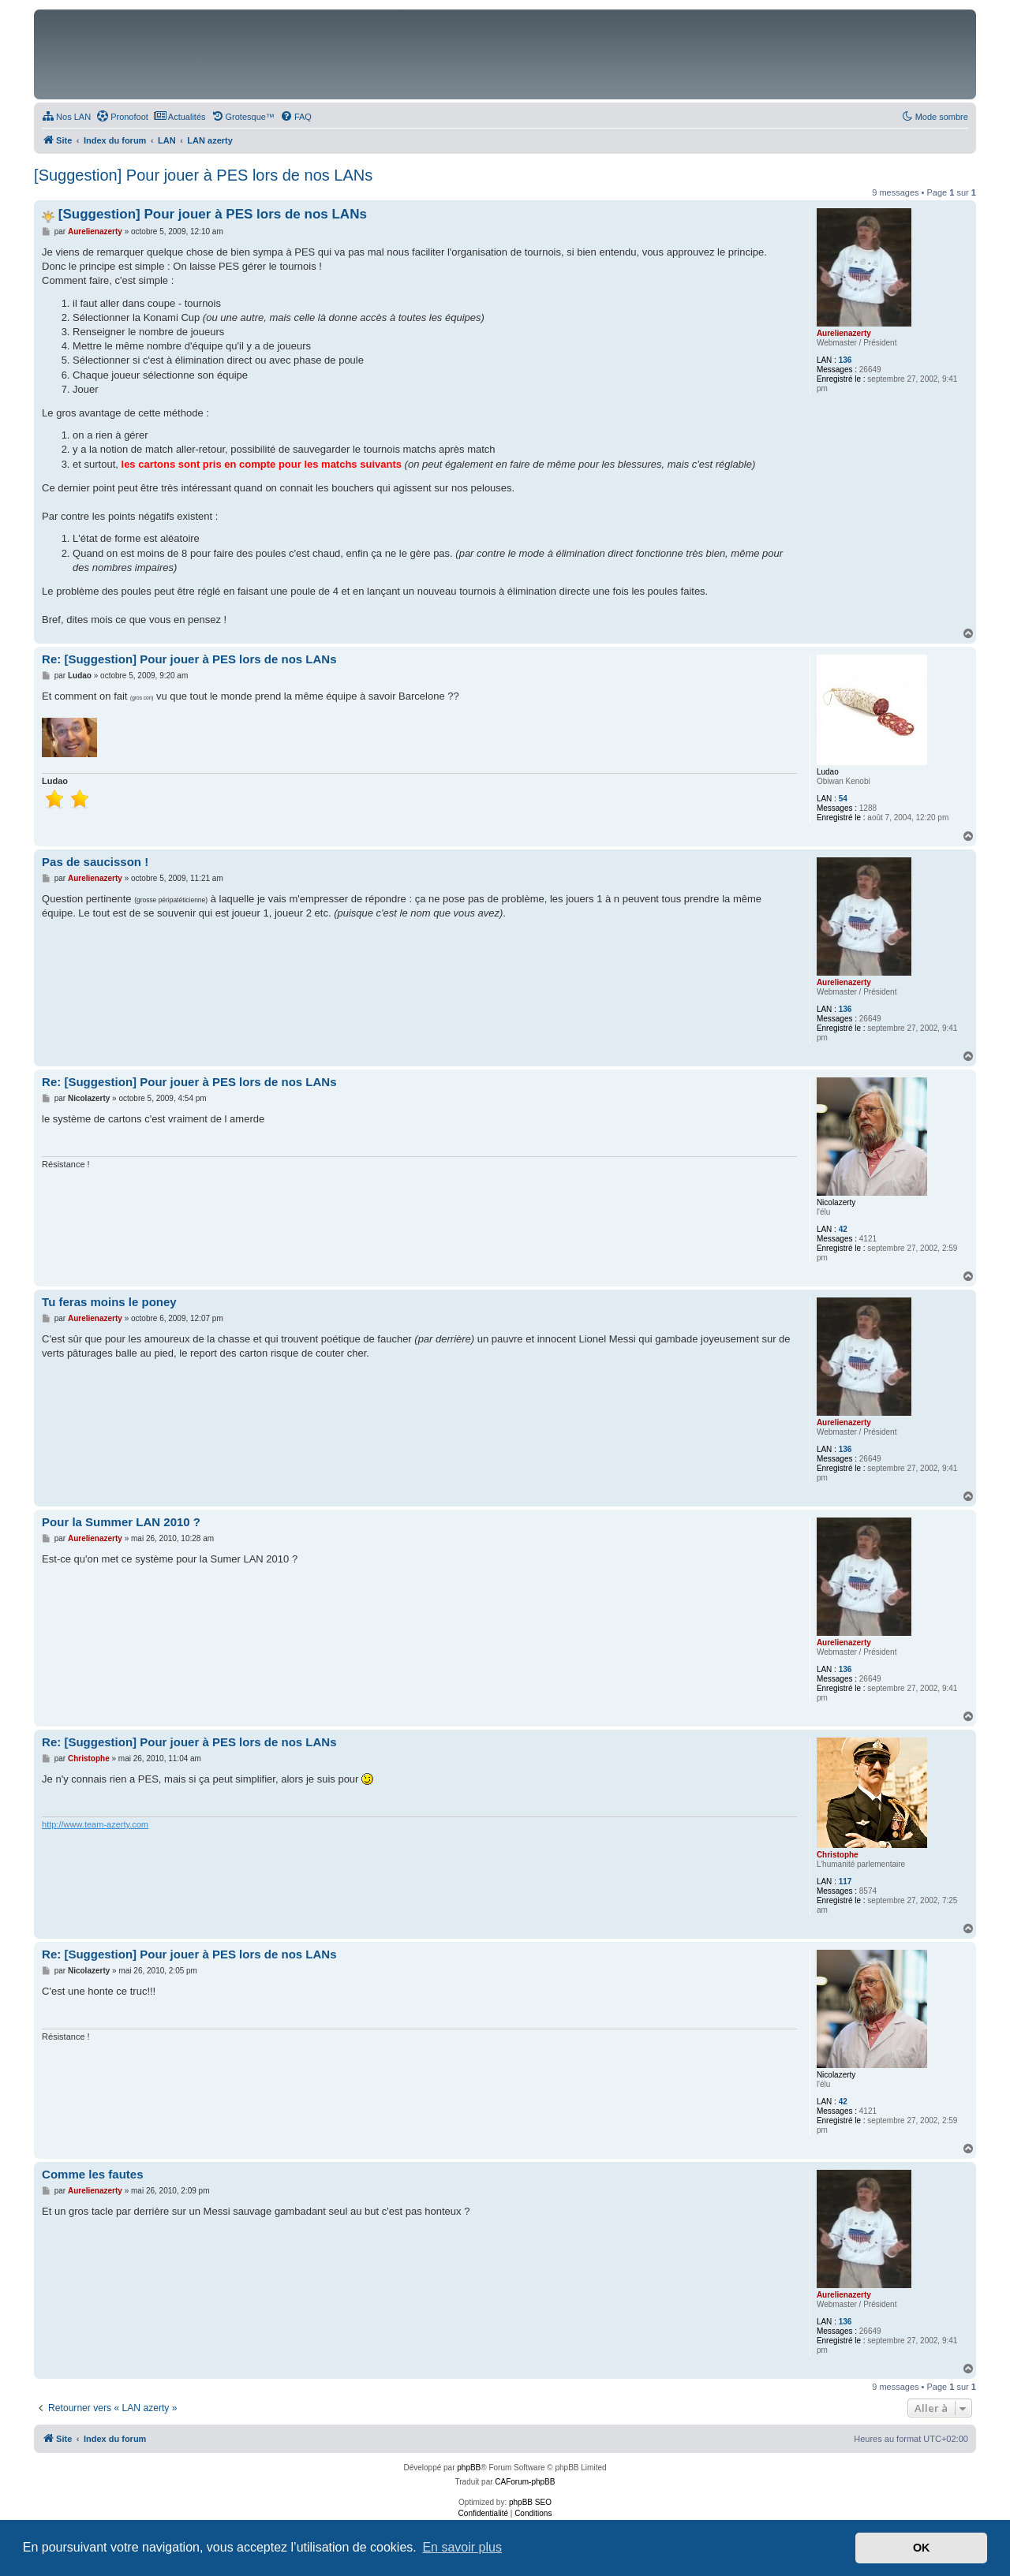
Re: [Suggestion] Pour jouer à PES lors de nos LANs (189, 659)
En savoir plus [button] (462, 2547)
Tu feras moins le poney (109, 1302)
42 (843, 1229)
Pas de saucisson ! (95, 861)
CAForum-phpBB (525, 2481)
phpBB (469, 2467)
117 (845, 1881)
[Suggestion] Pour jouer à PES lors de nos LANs (203, 175)
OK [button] (921, 2547)
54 (843, 798)
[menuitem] (66, 116)
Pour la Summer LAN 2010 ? (121, 1522)
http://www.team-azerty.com (95, 1824)
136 (845, 360)
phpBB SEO (530, 2502)
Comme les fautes (92, 2174)
